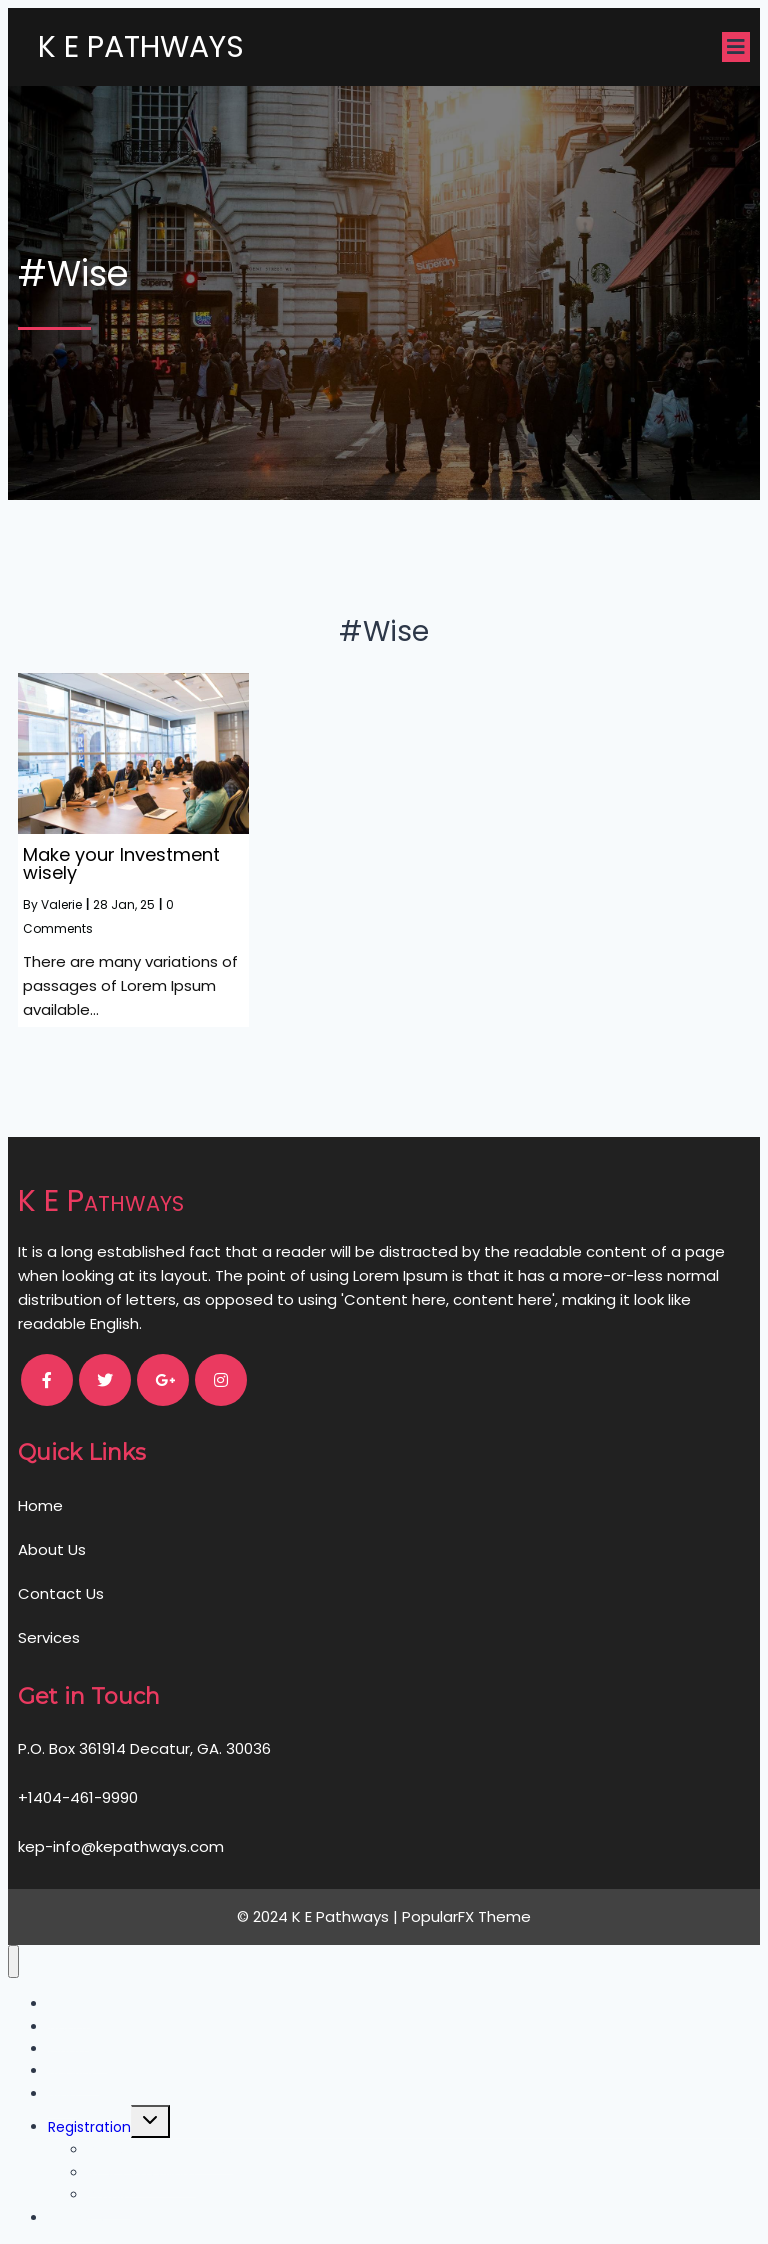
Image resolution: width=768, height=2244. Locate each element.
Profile (109, 2195)
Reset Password (142, 2173)
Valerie (61, 904)
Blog (62, 2094)
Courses (76, 2218)
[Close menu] (13, 1961)
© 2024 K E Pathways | (319, 1916)
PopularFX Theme (466, 1916)
